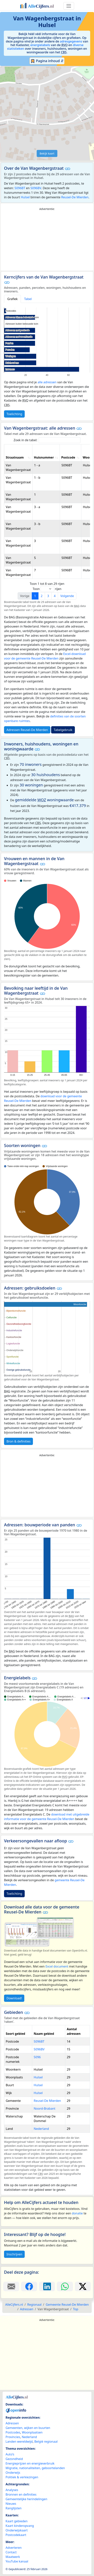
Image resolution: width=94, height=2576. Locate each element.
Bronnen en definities (21, 2494)
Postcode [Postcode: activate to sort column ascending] (68, 457)
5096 (37, 2057)
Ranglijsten (13, 2508)
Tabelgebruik (63, 730)
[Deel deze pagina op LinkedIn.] (47, 2286)
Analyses (12, 2490)
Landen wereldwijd (19, 2441)
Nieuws (11, 2504)
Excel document (56, 1966)
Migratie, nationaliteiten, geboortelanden (35, 2468)
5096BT (20, 188)
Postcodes (13, 2432)
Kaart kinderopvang (20, 2526)
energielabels (40, 45)
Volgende (67, 596)
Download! (14, 1998)
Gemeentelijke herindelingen (26, 2499)
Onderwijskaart (17, 2530)
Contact (11, 2552)
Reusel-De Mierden (74, 197)
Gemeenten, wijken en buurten (28, 2428)
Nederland (41, 2129)
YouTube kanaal (17, 2561)
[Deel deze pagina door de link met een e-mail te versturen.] (11, 2286)
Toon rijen (47, 589)
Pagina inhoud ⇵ (47, 60)
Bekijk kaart (47, 153)
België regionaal (46, 2441)
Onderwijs (13, 2472)
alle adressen (47, 382)
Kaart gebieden (17, 2521)
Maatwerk (13, 2557)
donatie (77, 2213)
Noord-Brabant (44, 2108)
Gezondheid (14, 2459)
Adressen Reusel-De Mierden (27, 730)
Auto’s (10, 2454)
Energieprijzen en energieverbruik (30, 2463)
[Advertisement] (47, 240)
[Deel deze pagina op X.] (83, 2286)
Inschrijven (14, 2254)
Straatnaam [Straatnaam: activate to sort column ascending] (15, 457)
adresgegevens (71, 41)
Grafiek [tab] (12, 299)
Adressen (12, 2423)
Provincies (13, 2437)
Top (75, 2309)
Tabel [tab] (28, 299)
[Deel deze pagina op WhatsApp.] (65, 2286)
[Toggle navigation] (68, 6)
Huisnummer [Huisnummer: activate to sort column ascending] (44, 457)
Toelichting (14, 414)
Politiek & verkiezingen (22, 2477)
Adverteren (14, 2548)
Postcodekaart (16, 2535)
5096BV (35, 188)
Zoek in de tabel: (47, 440)
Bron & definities (18, 1441)
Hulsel (25, 197)
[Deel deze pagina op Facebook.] (29, 2286)
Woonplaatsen (32, 2432)
